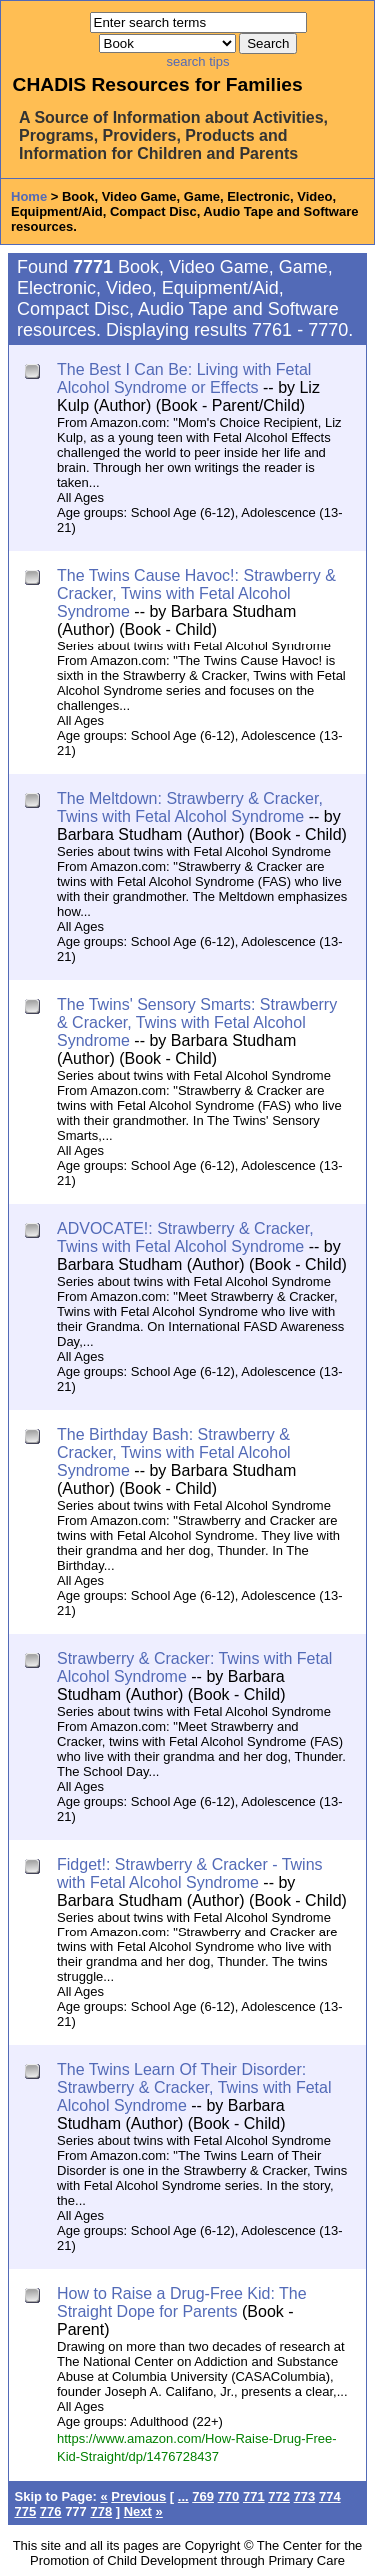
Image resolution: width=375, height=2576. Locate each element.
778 (101, 2511)
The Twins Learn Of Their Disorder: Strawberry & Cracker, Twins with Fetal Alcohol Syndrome (194, 2087)
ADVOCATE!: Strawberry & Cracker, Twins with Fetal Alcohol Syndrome (185, 1237)
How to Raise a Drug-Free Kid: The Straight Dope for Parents (182, 2302)
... (183, 2496)
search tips (198, 61)
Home (29, 196)
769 (203, 2496)
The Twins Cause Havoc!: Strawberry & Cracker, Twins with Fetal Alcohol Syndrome (196, 593)
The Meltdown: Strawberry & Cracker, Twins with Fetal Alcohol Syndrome (190, 807)
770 (229, 2496)
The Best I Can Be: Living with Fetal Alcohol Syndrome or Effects (184, 378)
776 (51, 2511)
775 (26, 2511)
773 (305, 2496)
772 (279, 2496)
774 (330, 2496)
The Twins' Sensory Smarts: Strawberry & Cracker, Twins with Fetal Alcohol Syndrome (197, 1022)
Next (138, 2511)
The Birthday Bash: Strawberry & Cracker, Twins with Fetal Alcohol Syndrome (174, 1452)
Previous (138, 2496)
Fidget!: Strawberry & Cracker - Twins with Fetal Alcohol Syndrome (190, 1873)
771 (254, 2496)
